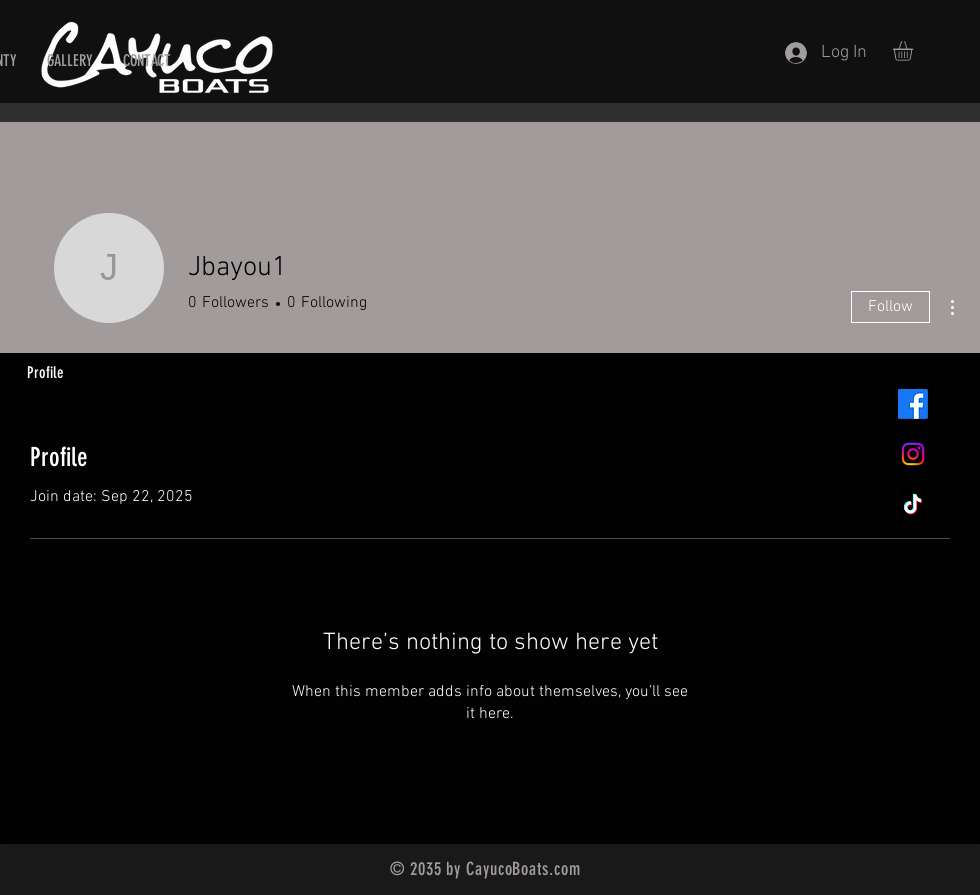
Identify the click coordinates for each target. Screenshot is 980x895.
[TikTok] (913, 504)
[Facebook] (913, 404)
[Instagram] (913, 454)
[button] (914, 51)
